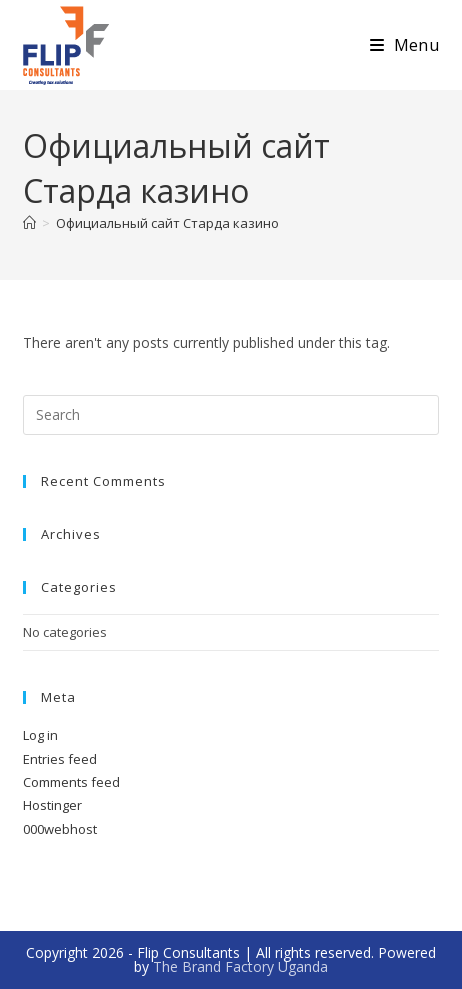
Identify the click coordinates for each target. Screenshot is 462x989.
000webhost (60, 829)
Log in (40, 735)
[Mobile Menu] (404, 45)
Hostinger (52, 805)
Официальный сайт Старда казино (167, 223)
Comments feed (71, 782)
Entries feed (60, 759)
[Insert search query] (231, 415)
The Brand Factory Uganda (240, 966)
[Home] (29, 223)
